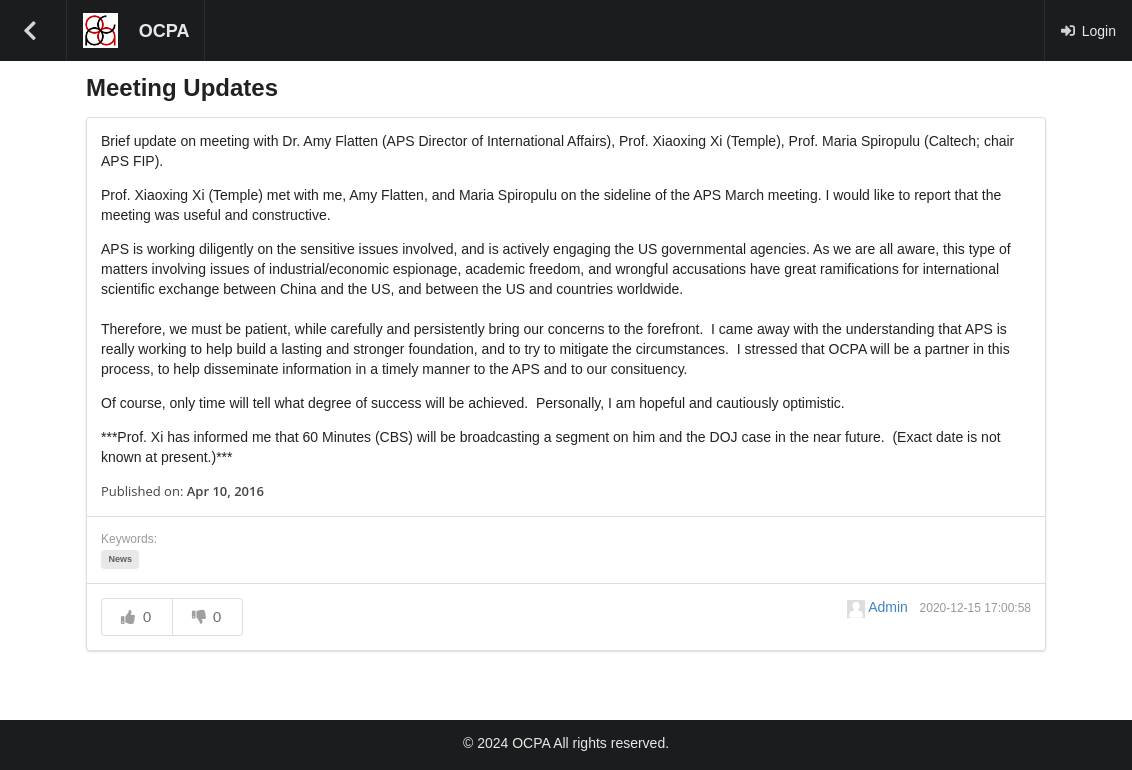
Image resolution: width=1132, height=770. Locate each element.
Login (1088, 31)
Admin (879, 607)
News (120, 559)
